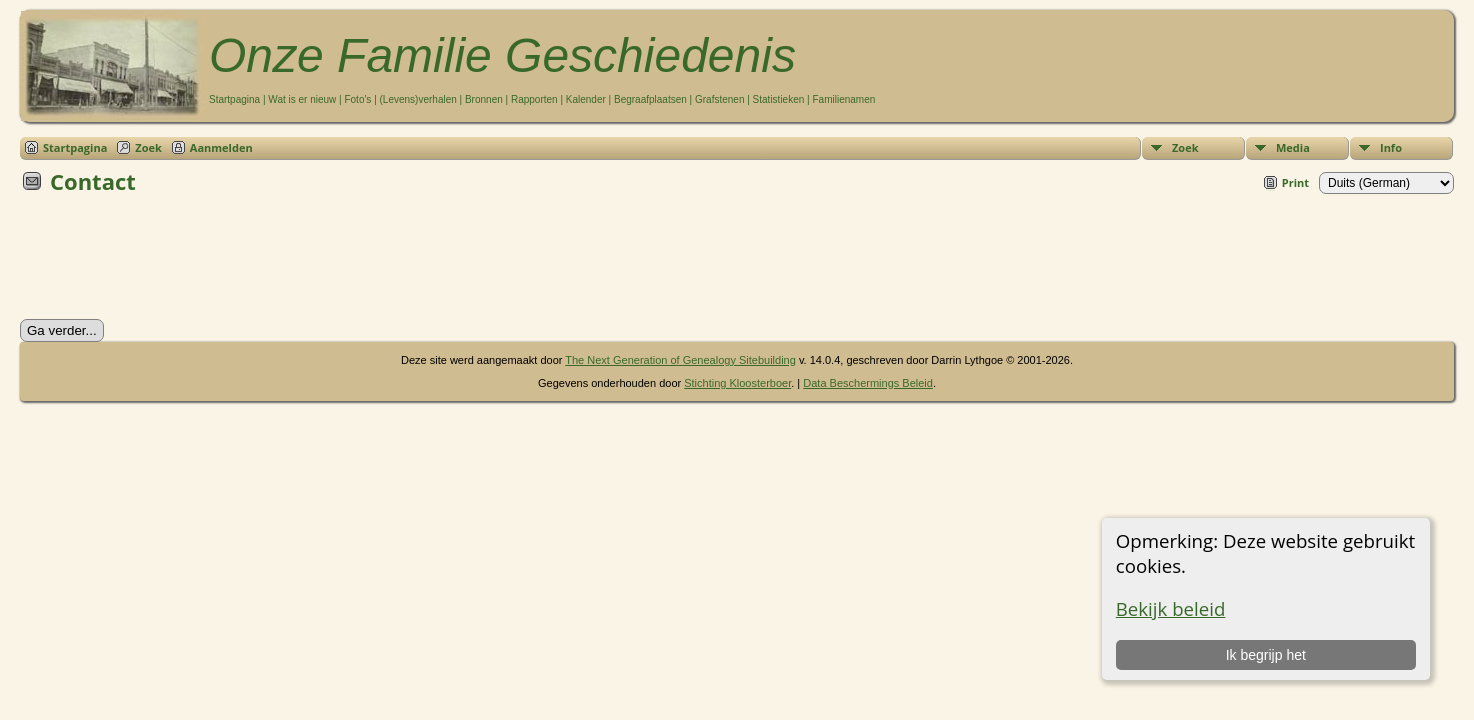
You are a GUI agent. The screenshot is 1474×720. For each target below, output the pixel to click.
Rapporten (534, 99)
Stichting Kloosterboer (737, 383)
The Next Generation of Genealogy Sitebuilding (680, 360)
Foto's (357, 99)
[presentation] (172, 263)
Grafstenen (719, 99)
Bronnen (484, 99)
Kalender (586, 99)
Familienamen (843, 99)
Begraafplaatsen (650, 99)
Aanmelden (221, 147)
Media (1293, 147)
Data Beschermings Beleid (868, 383)
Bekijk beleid (1171, 608)
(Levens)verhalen (418, 99)
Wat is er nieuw (302, 99)
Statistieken (779, 99)
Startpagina (234, 99)
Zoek (1185, 147)
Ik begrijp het (1266, 655)
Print (1295, 182)
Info (1391, 147)
